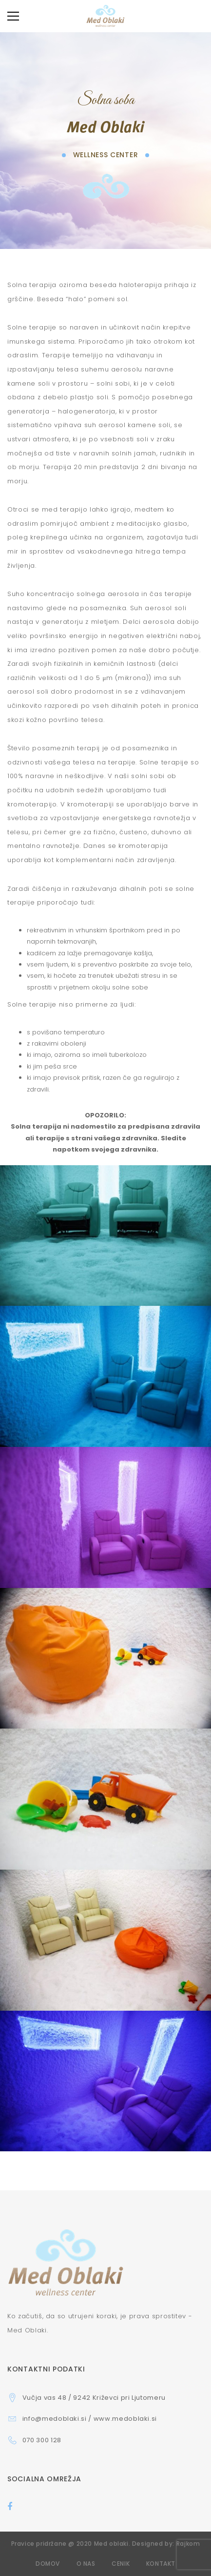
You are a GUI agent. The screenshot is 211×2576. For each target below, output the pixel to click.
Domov (48, 2563)
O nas (86, 2563)
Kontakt (160, 2563)
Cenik (121, 2563)
